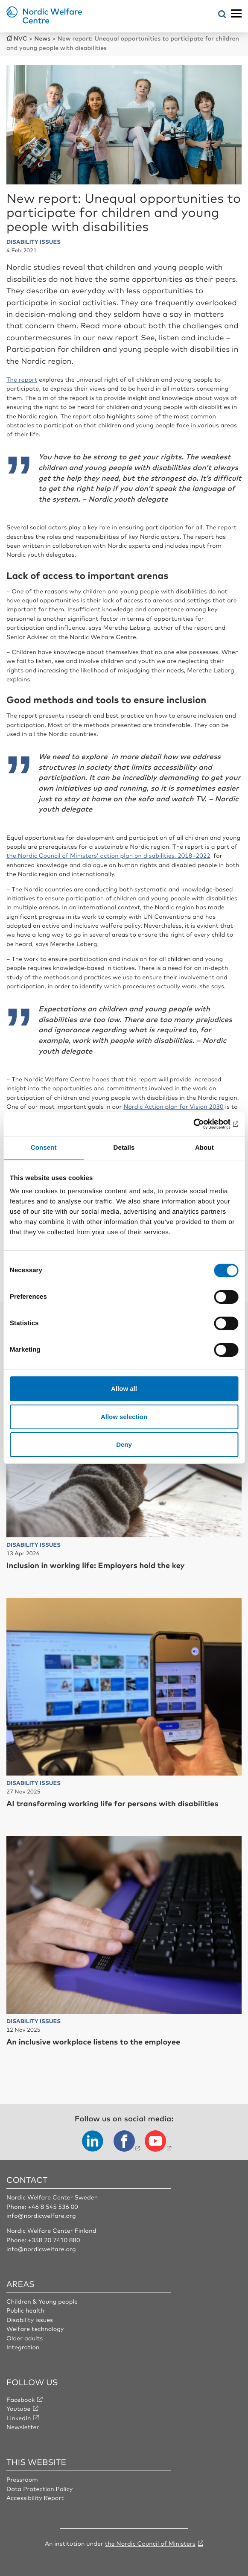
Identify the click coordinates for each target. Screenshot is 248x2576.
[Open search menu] (222, 14)
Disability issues (29, 2320)
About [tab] (204, 1147)
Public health (25, 2310)
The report (21, 379)
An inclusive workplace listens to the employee (93, 2041)
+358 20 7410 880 (54, 2240)
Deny (124, 1444)
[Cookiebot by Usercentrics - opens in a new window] (200, 1124)
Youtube (18, 2408)
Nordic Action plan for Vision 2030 (173, 1106)
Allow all (124, 1388)
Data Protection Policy (39, 2489)
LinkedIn (18, 2418)
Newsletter (22, 2427)
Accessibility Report (35, 2498)
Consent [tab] (44, 1147)
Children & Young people (42, 2301)
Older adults (24, 2338)
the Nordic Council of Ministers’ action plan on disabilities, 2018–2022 (108, 855)
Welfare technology (35, 2329)
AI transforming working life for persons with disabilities (112, 1803)
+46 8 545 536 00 (53, 2207)
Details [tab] (124, 1147)
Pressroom (22, 2479)
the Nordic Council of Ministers (150, 2543)
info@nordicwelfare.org (41, 2216)
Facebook (20, 2400)
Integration (23, 2347)
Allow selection (124, 1416)
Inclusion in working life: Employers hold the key (95, 1565)
